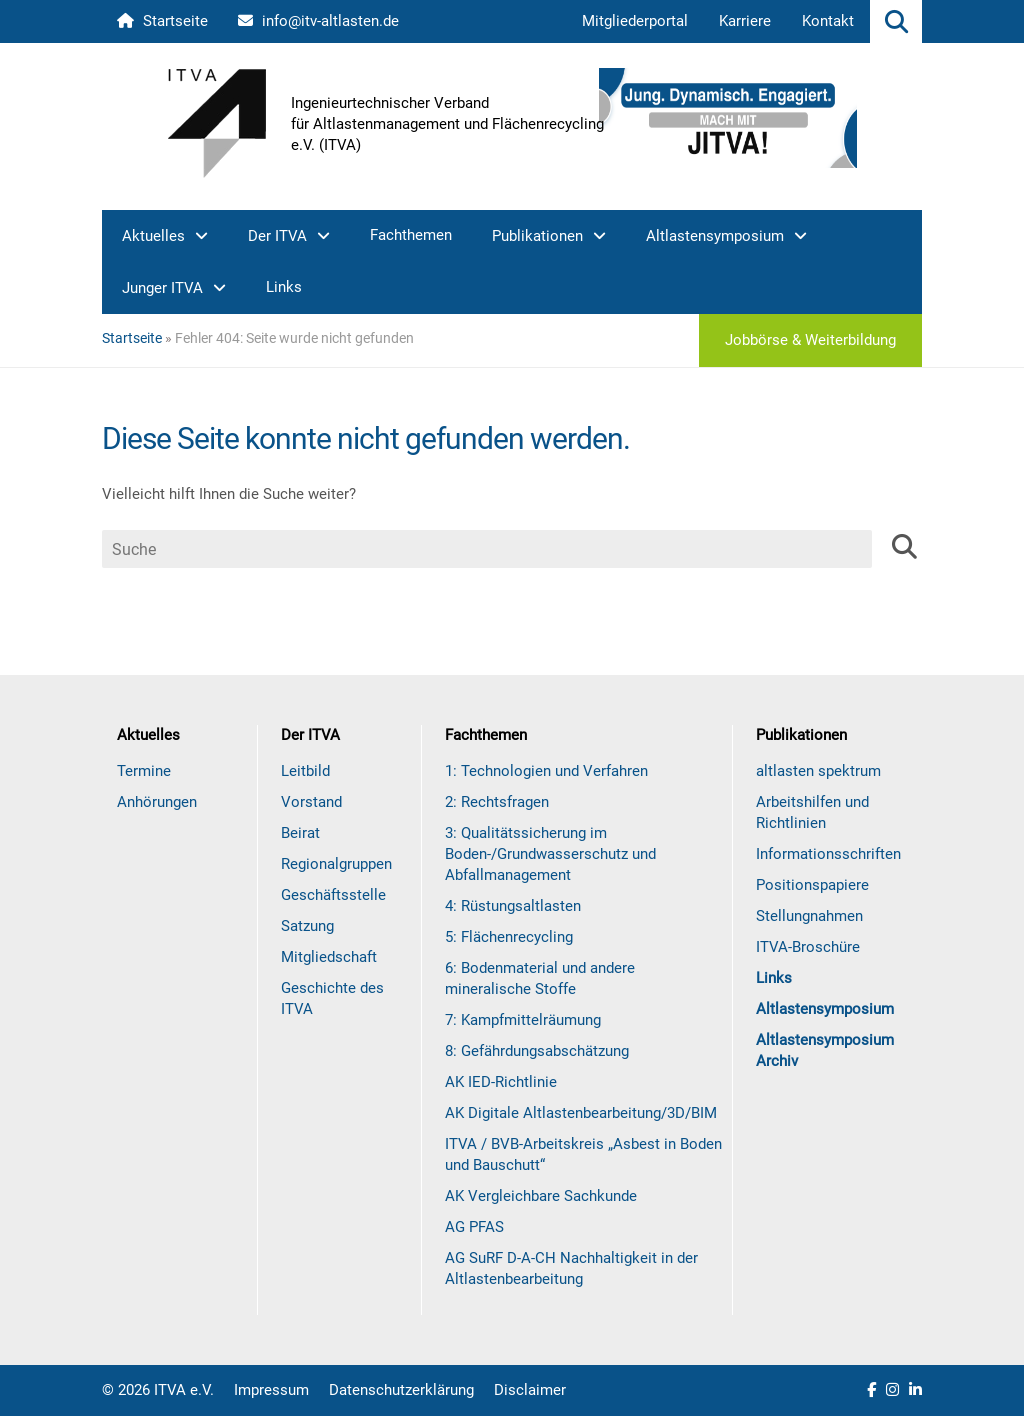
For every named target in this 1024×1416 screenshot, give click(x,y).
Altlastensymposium (715, 236)
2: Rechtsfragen (497, 802)
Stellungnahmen (809, 916)
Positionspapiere (812, 885)
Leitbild (305, 771)
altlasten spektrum (818, 771)
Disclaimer (530, 1390)
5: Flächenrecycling (509, 937)
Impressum (271, 1390)
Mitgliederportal (635, 21)
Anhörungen (157, 802)
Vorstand (311, 802)
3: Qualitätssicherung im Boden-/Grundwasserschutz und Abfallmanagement (550, 854)
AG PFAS (474, 1227)
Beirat (300, 833)
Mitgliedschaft (329, 957)
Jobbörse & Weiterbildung (810, 340)
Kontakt (828, 21)
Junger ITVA (162, 288)
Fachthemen (411, 235)
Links (284, 287)
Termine (144, 771)
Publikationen (537, 236)
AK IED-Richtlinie (501, 1082)
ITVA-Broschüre (808, 947)
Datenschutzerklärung (401, 1390)
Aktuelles (153, 236)
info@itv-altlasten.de (318, 21)
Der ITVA (277, 236)
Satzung (307, 926)
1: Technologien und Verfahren (546, 771)
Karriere (745, 21)
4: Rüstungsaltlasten (513, 906)
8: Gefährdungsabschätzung (537, 1051)
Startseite (162, 21)
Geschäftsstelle (333, 895)
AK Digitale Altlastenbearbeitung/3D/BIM (581, 1113)
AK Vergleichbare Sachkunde (541, 1196)
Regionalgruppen (336, 864)
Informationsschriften (828, 854)
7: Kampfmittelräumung (523, 1020)
